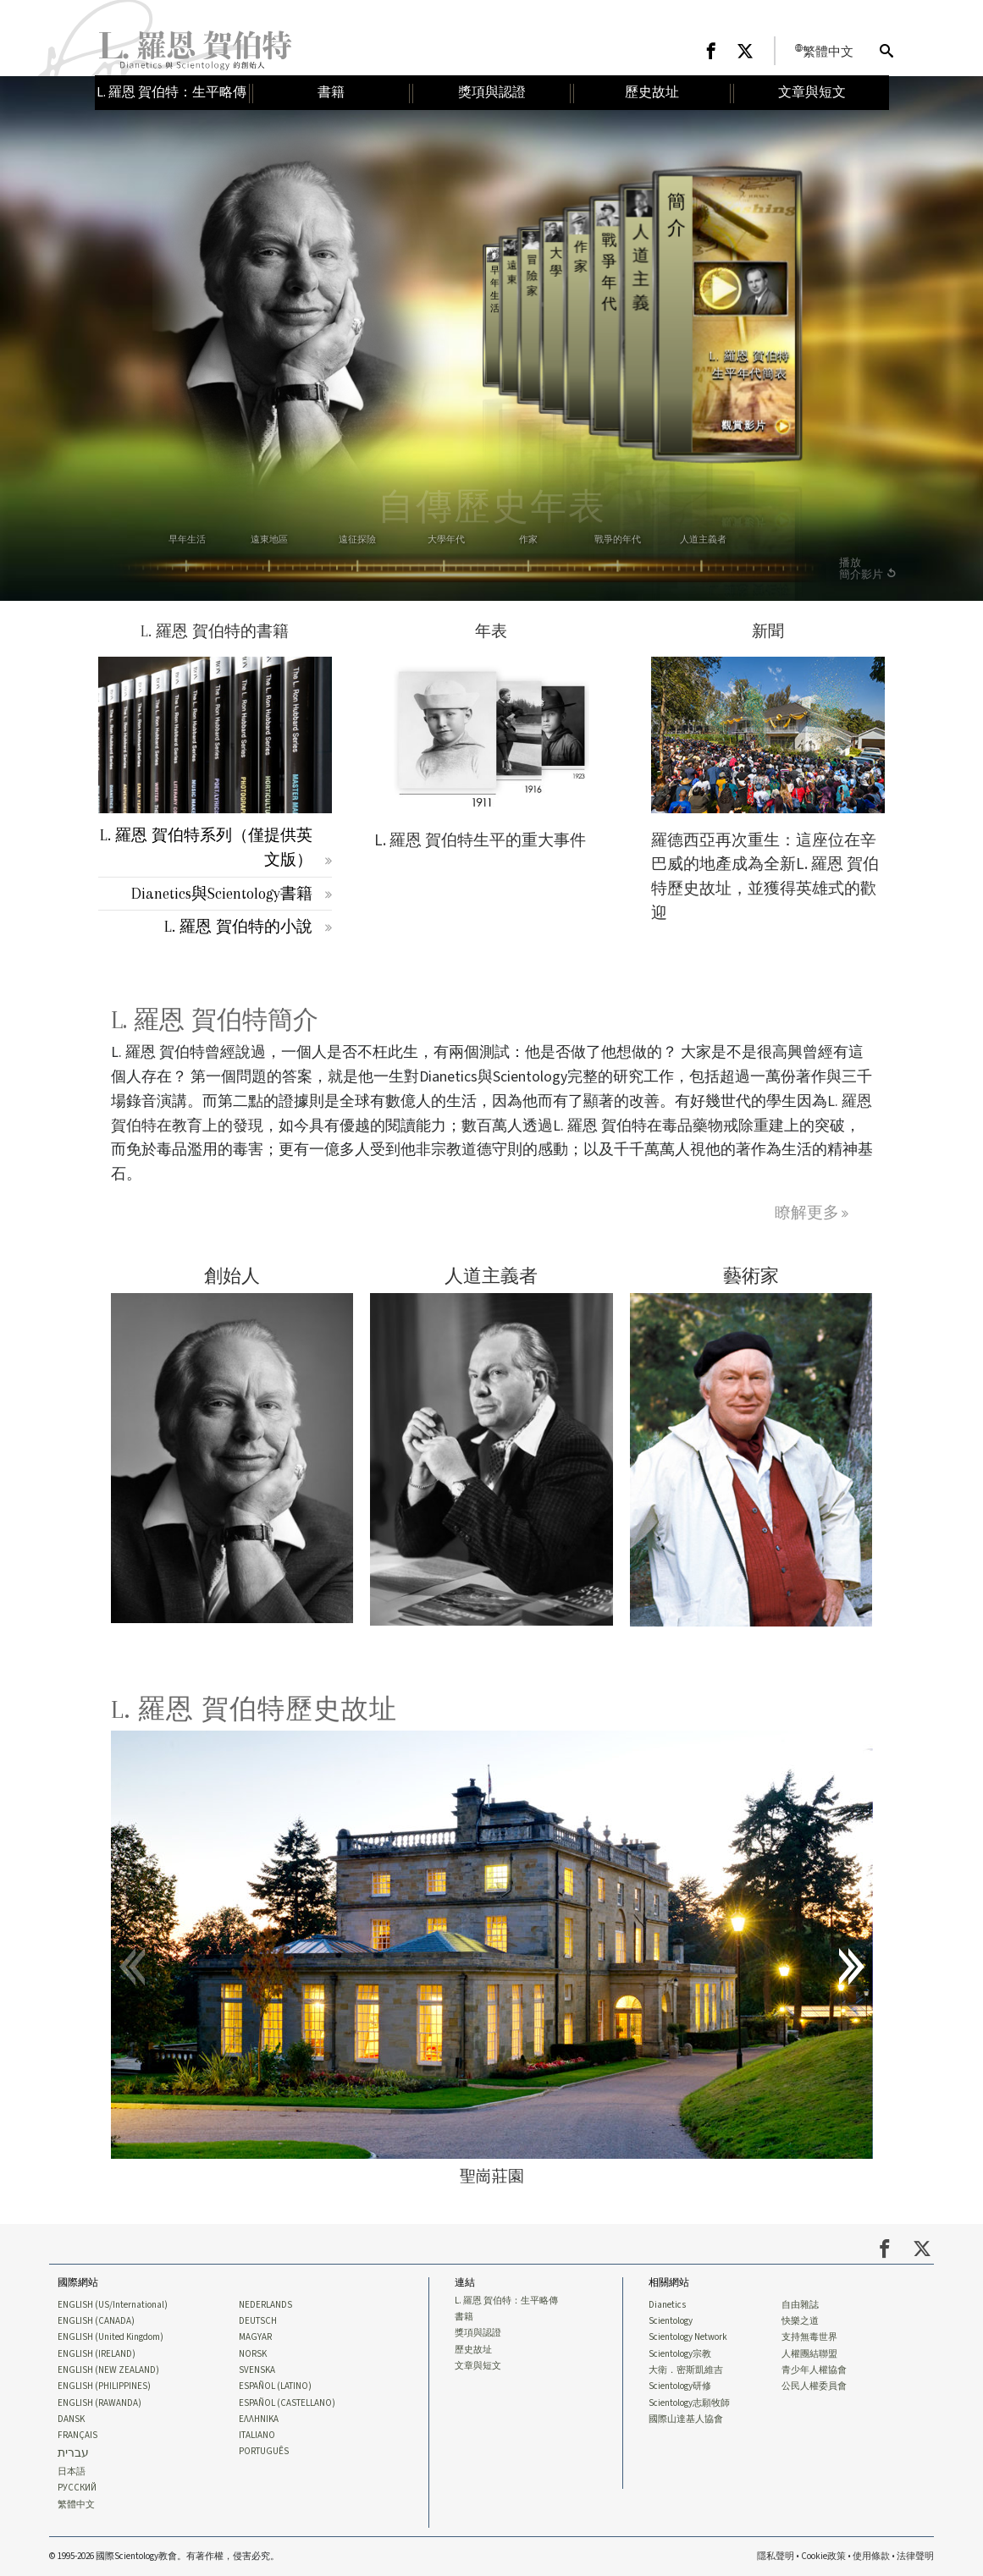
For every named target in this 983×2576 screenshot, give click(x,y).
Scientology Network (688, 2337)
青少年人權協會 (814, 2370)
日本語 (72, 2472)
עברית (73, 2454)
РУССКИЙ (77, 2488)
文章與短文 (478, 2366)
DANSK (71, 2419)
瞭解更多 (807, 1212)
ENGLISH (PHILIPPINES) (104, 2386)
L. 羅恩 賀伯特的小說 (238, 926)
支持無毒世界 (809, 2337)
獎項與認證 (478, 2333)
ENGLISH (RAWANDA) (99, 2403)
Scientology (671, 2321)
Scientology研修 (680, 2386)
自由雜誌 (800, 2305)
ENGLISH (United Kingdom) (110, 2337)
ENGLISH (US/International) (113, 2305)
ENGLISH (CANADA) (96, 2321)
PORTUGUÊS (264, 2452)
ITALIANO (257, 2435)
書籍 (464, 2317)
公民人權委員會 (814, 2386)
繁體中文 (76, 2505)
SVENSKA (257, 2370)
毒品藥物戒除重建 (723, 1126)
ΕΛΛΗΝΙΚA (259, 2419)
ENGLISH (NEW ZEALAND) (108, 2370)
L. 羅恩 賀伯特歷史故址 (254, 1709)
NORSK (253, 2354)
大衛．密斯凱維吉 (686, 2370)
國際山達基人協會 (686, 2419)
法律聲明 (915, 2556)
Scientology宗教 (680, 2354)
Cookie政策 (823, 2556)
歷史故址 (473, 2350)
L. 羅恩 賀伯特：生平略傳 (506, 2301)
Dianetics (667, 2305)
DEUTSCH (258, 2321)
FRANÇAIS (77, 2435)
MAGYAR (255, 2337)
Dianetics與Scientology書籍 (221, 893)
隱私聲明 (775, 2556)
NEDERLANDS (265, 2305)
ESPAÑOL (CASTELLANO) (287, 2403)
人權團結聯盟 (809, 2354)
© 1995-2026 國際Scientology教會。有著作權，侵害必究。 (164, 2556)
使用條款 (871, 2556)
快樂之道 (800, 2321)
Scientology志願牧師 (689, 2403)
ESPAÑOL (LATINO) (275, 2386)
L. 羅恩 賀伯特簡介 (214, 1020)
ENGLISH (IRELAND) (96, 2354)
